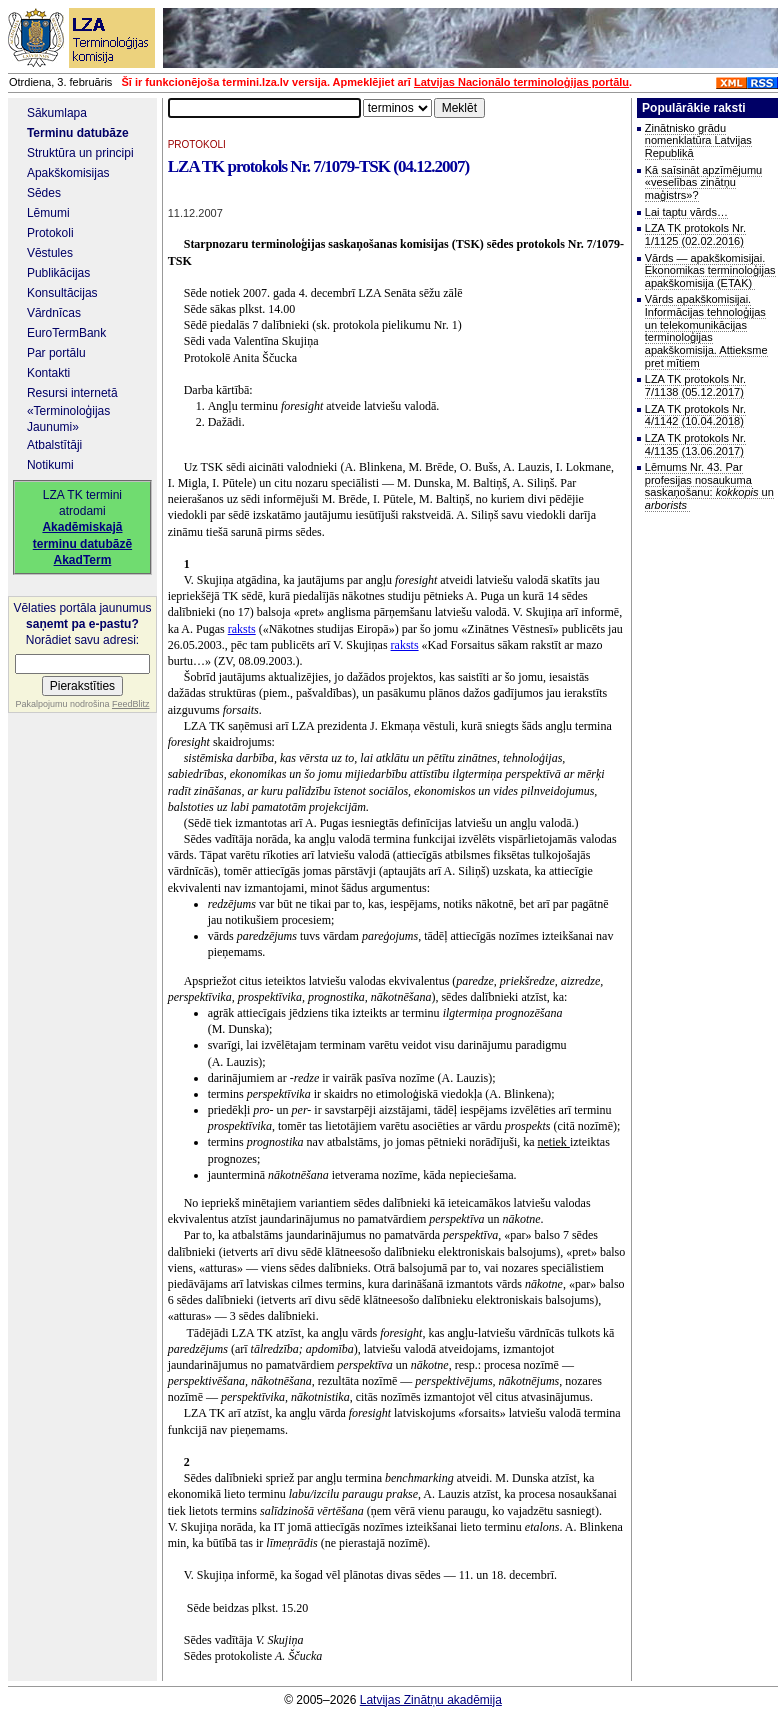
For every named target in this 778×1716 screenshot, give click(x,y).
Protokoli (50, 233)
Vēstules (50, 253)
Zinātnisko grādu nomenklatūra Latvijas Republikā (698, 140)
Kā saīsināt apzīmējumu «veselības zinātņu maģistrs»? (703, 182)
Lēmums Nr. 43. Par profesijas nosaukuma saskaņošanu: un (709, 486)
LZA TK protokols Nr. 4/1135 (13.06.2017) (695, 444)
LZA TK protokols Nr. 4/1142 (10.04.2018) (695, 415)
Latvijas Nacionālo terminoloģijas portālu (521, 82)
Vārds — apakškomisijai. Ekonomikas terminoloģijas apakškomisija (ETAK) (710, 270)
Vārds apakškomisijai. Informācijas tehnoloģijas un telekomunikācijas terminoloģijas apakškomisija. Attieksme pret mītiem (706, 330)
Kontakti (48, 373)
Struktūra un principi (80, 153)
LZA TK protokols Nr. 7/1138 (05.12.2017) (695, 385)
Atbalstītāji (54, 445)
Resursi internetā (72, 393)
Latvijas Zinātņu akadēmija (431, 1700)
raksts (242, 629)
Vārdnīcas (54, 313)
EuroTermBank (66, 333)
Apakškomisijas (68, 173)
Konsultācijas (62, 293)
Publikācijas (58, 273)
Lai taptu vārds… (686, 212)
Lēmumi (48, 213)
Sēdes (44, 193)
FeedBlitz (131, 704)
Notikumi (50, 465)
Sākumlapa (57, 113)
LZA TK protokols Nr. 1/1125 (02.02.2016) (695, 234)
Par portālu (56, 353)
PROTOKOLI (197, 144)
